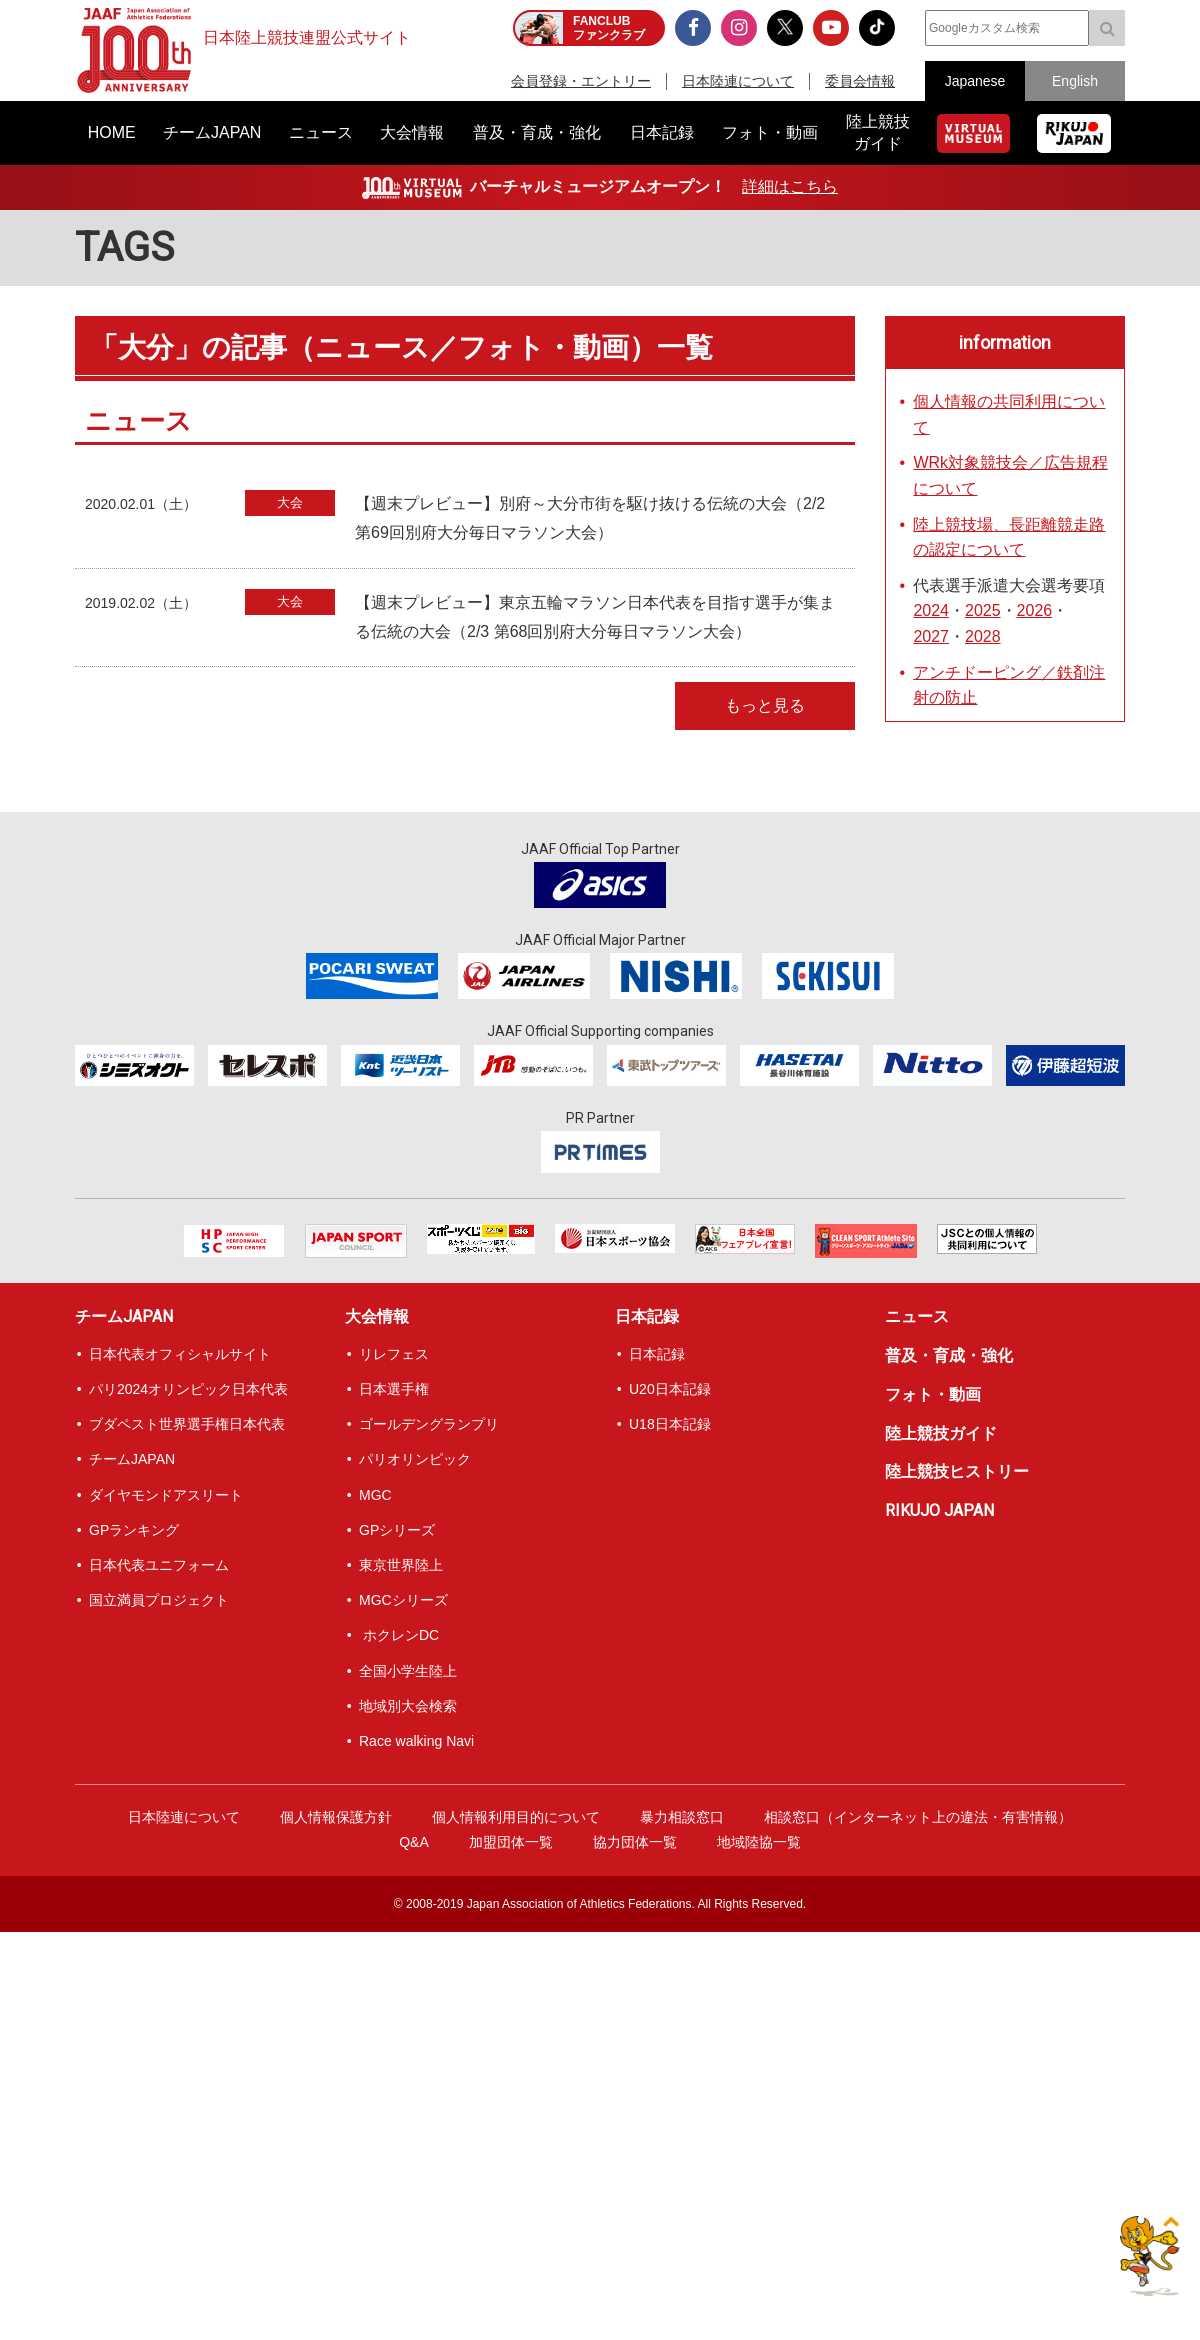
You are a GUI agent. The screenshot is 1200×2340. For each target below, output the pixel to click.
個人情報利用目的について (516, 1817)
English (1075, 81)
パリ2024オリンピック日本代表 (188, 1389)
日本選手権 (394, 1389)
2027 (931, 636)
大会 (290, 502)
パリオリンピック (415, 1459)
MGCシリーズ (403, 1600)
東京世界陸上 (401, 1565)
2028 (983, 636)
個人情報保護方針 (336, 1817)
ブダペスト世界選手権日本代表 (187, 1424)
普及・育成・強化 (949, 1355)
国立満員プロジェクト (159, 1600)
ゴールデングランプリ (429, 1424)
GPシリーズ (397, 1530)
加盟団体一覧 (511, 1842)
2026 (1035, 610)
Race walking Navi (416, 1741)
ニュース (917, 1316)
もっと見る (765, 705)
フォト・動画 (933, 1394)
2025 (983, 610)
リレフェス (394, 1354)
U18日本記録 (670, 1424)
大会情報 (377, 1316)
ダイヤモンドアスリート (166, 1495)
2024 (931, 610)
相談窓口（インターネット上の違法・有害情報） (918, 1817)
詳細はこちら (790, 186)
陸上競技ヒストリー (957, 1471)
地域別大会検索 (408, 1706)
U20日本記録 (670, 1389)
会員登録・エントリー (581, 81)
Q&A (414, 1842)
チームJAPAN (124, 1316)
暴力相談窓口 (682, 1817)
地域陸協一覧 (759, 1842)
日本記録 (647, 1316)
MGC (375, 1495)
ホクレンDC (399, 1635)
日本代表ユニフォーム (159, 1565)
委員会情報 (860, 81)
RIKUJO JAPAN (939, 1510)
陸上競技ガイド (941, 1433)
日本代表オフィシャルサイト (180, 1354)
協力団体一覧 (635, 1842)
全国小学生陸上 (408, 1671)
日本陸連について (738, 81)
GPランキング (134, 1530)
